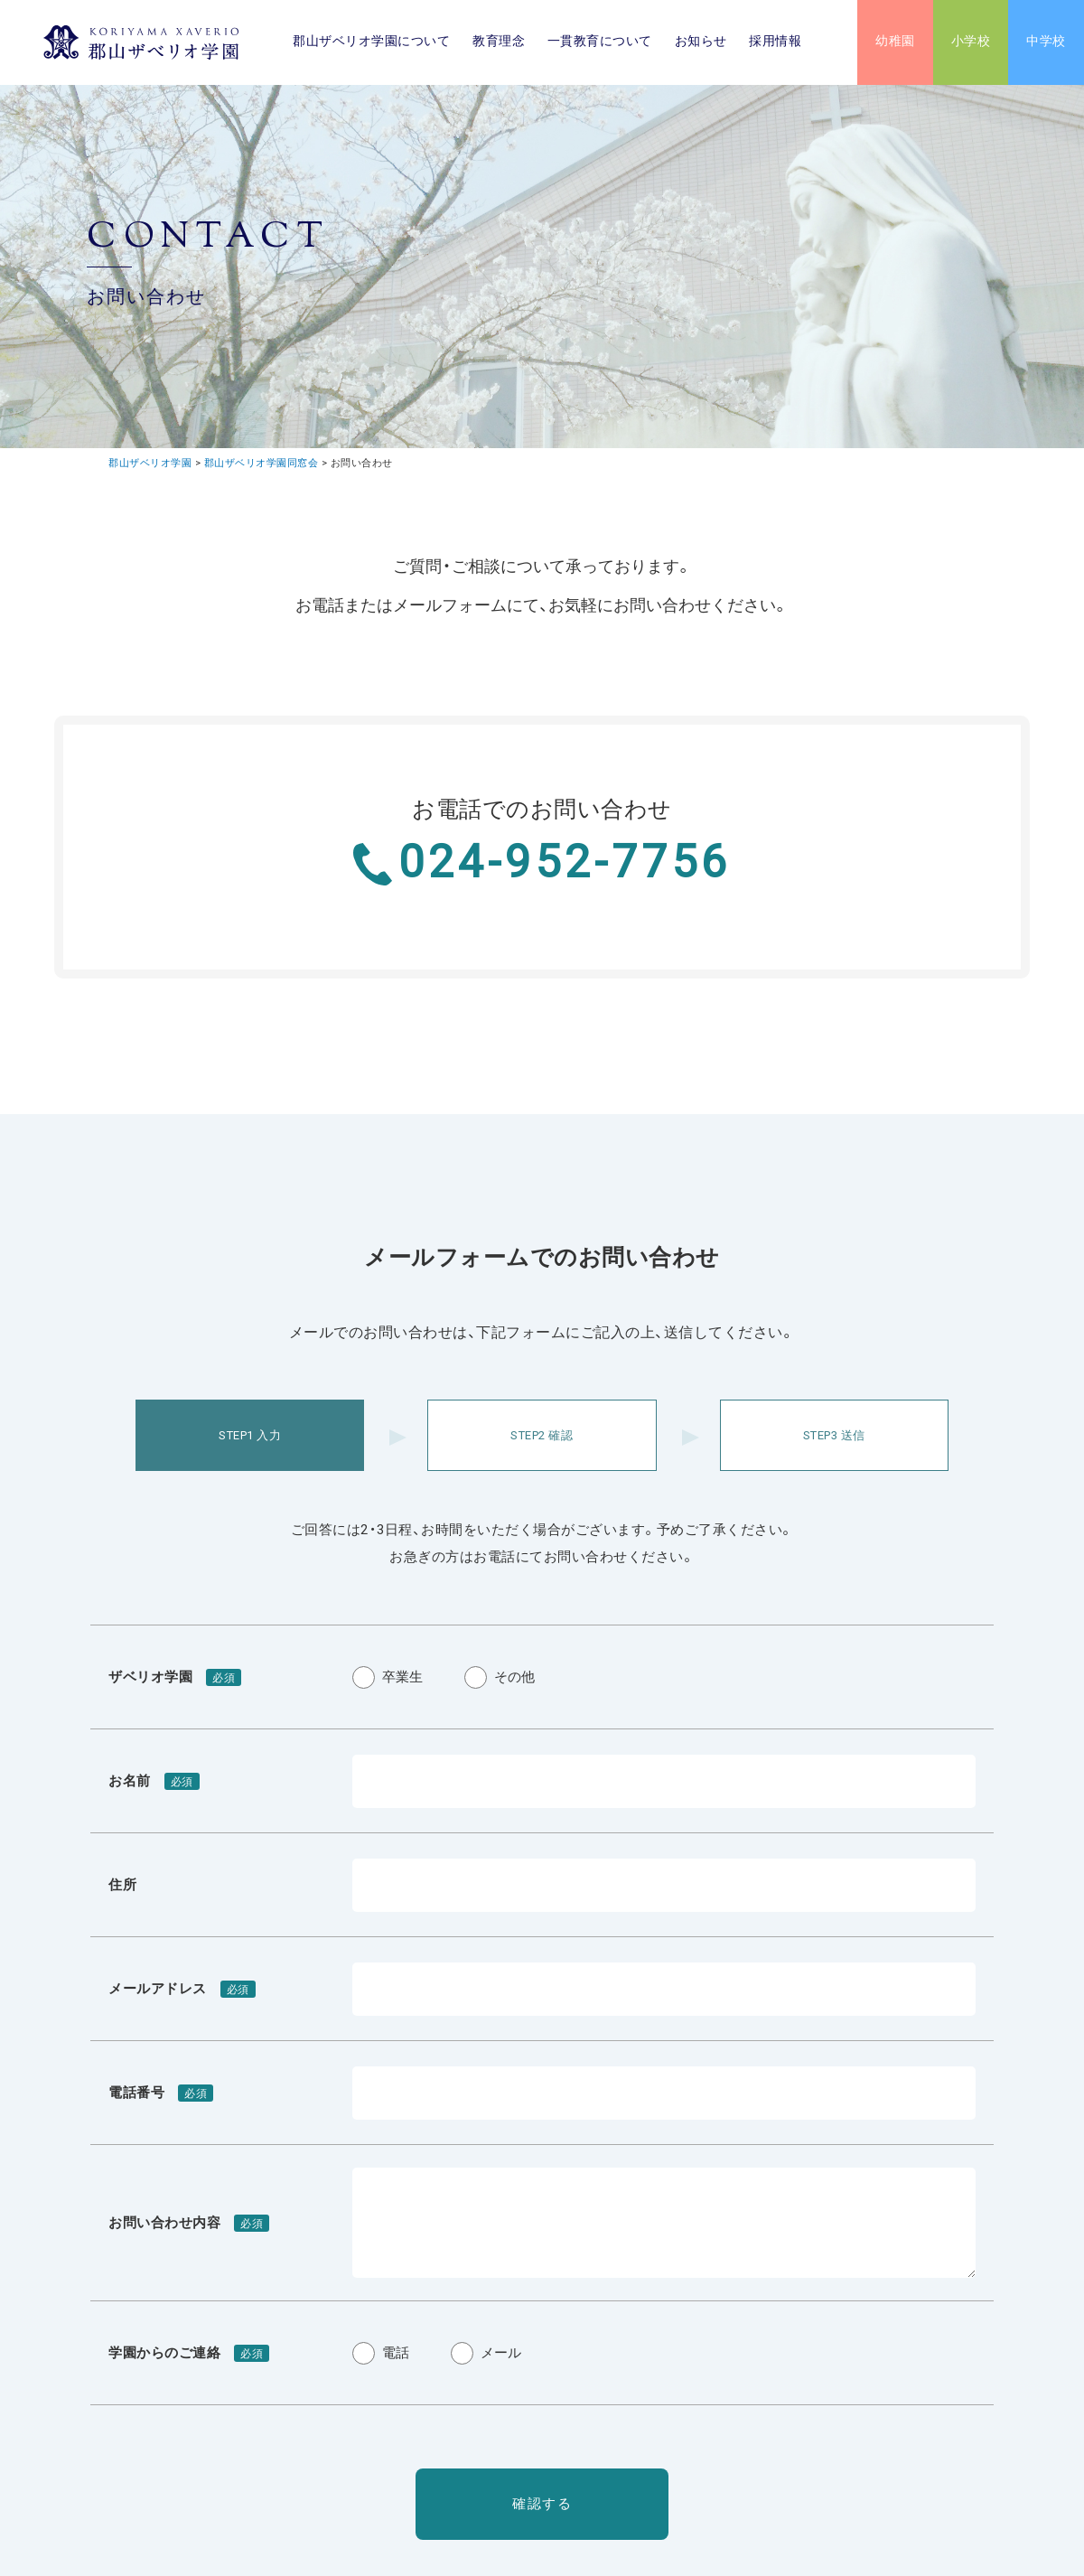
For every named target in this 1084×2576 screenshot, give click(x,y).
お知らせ (701, 42)
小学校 (971, 42)
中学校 (1046, 42)
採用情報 (775, 42)
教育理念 (498, 42)
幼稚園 (895, 42)
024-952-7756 (564, 863)
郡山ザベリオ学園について (371, 42)
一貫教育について (599, 42)
